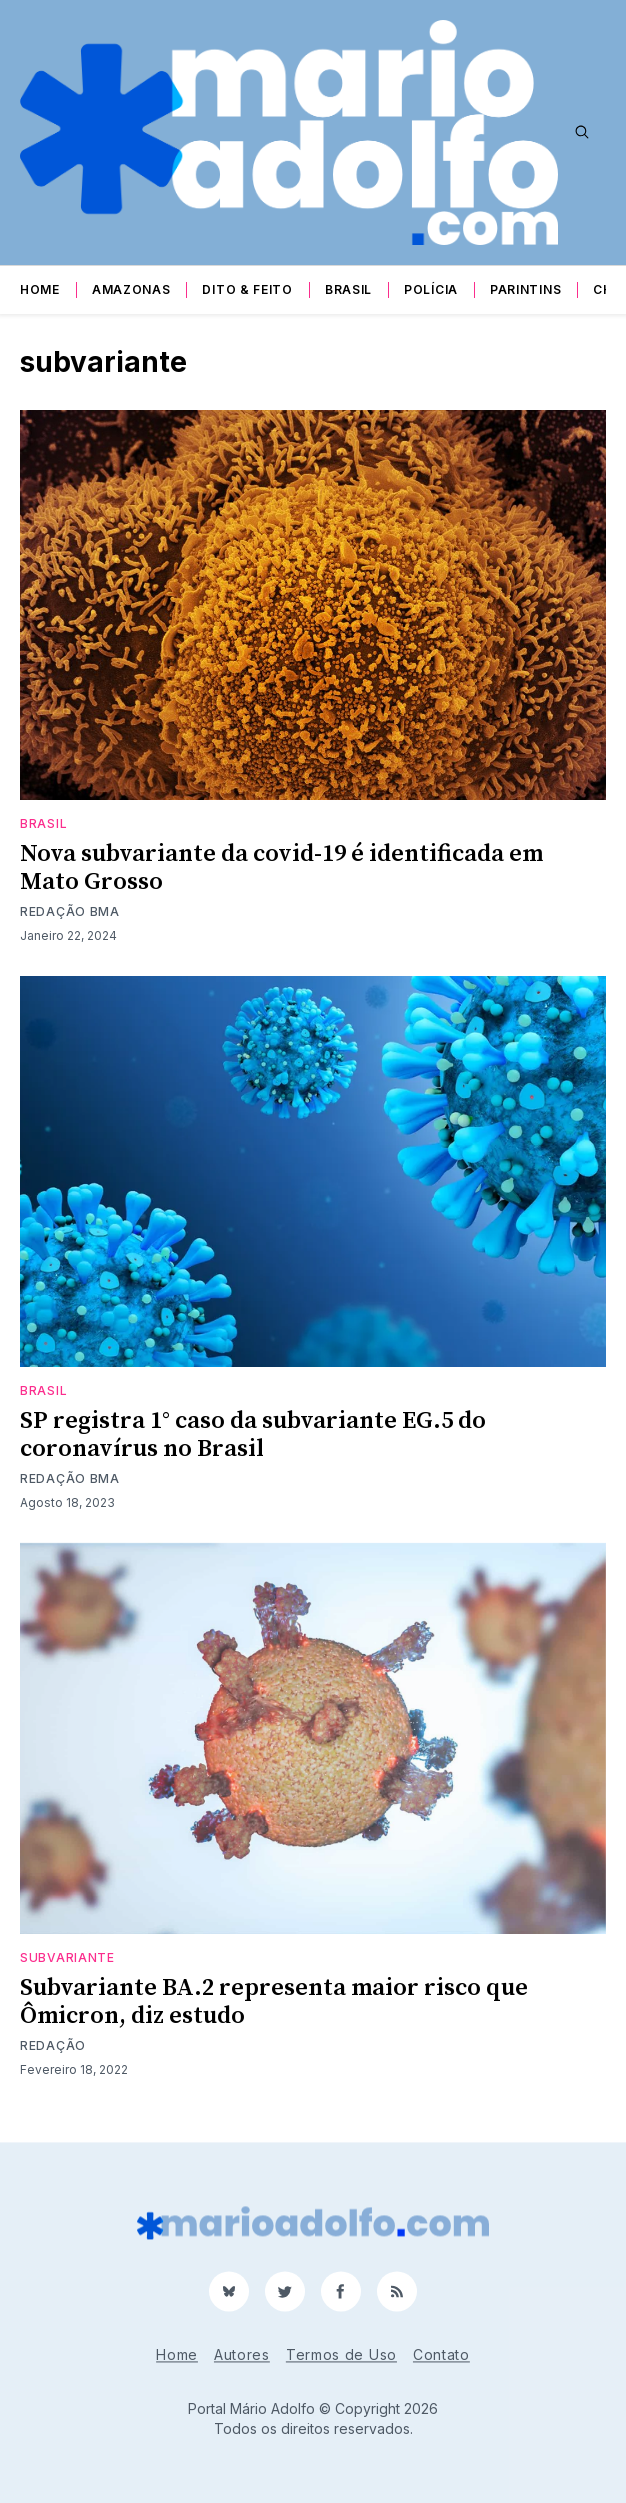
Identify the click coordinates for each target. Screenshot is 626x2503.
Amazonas (131, 289)
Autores (242, 2354)
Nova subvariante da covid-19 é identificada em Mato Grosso (281, 868)
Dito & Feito (247, 289)
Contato (441, 2354)
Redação (53, 2045)
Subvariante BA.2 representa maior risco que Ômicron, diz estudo (274, 2002)
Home (40, 289)
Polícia (431, 289)
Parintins (525, 289)
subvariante (67, 1957)
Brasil (348, 289)
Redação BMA (70, 911)
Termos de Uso (341, 2354)
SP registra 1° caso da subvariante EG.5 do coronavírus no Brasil (253, 1435)
